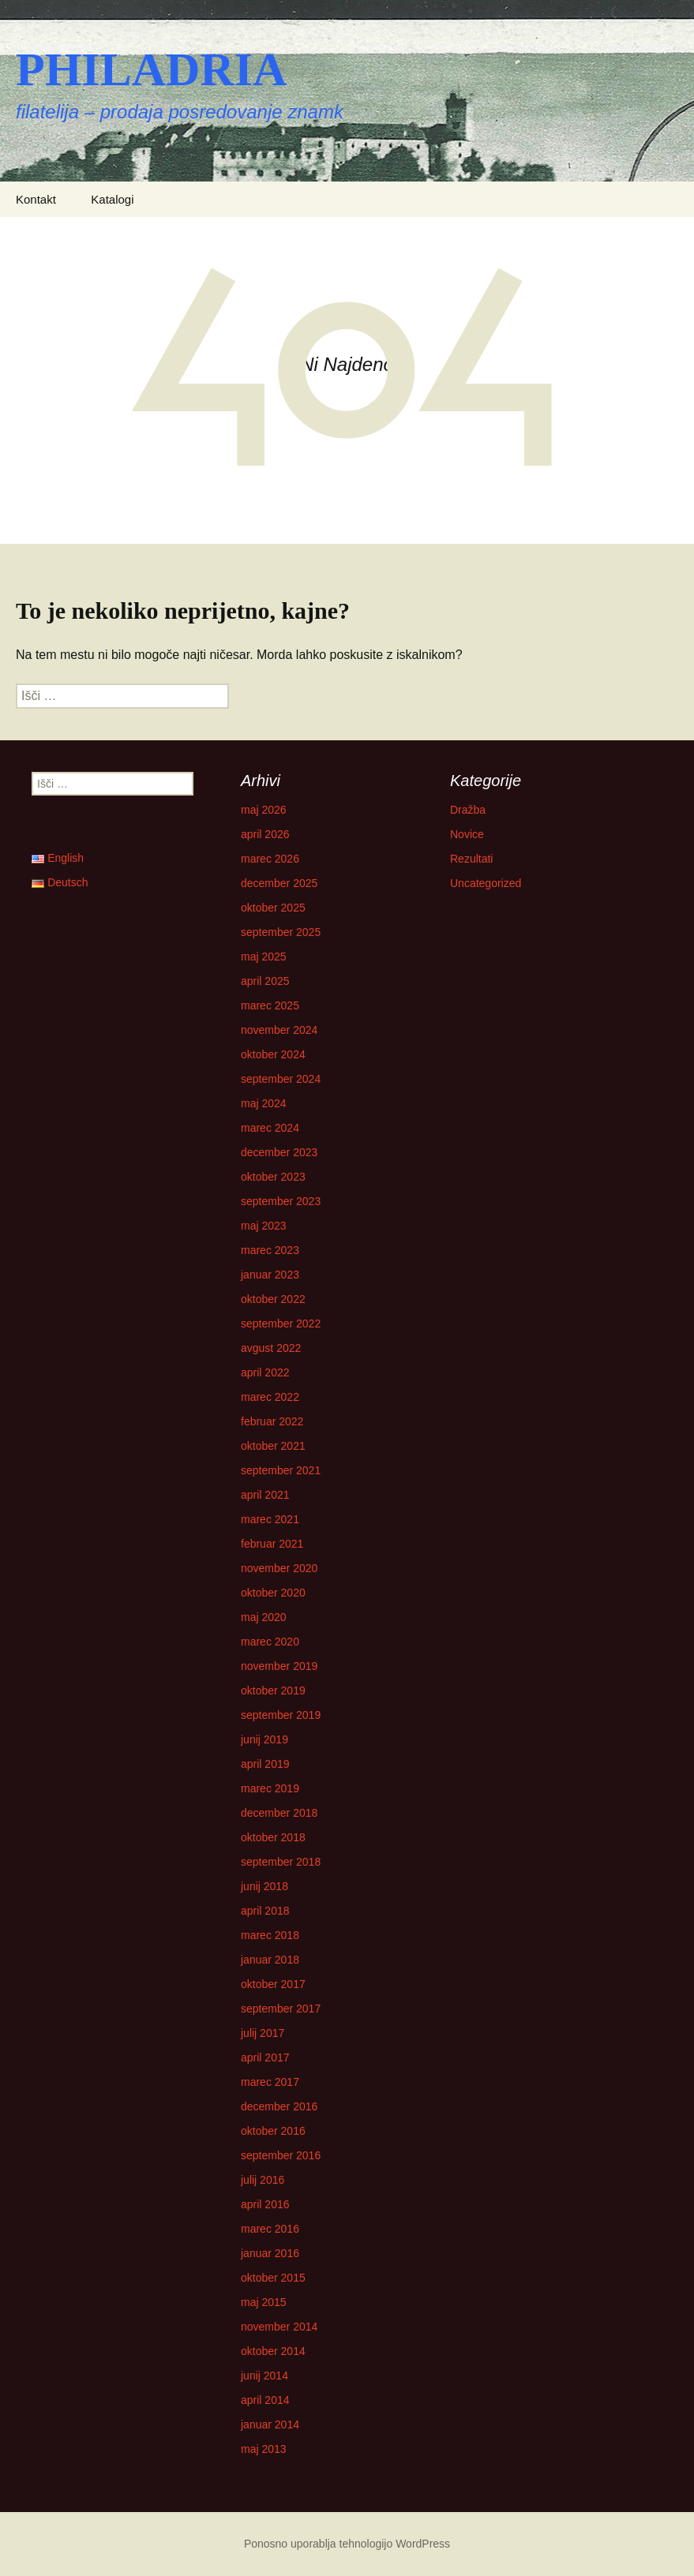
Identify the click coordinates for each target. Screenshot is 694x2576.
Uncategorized (485, 883)
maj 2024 (264, 1103)
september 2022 (281, 1323)
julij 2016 (262, 2180)
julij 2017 (262, 2033)
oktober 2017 (273, 1984)
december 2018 (279, 1813)
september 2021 (281, 1470)
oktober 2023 (273, 1176)
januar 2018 (270, 1959)
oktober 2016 (273, 2131)
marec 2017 (270, 2082)
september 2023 (281, 1201)
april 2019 (265, 1764)
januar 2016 (270, 2253)
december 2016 (279, 2106)
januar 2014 (270, 2424)
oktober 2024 (273, 1054)
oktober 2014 (273, 2351)
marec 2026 (270, 858)
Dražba (468, 809)
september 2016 (281, 2155)
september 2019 (281, 1715)
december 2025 (279, 883)
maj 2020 (264, 1617)
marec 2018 (270, 1935)
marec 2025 (270, 1005)
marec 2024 (270, 1127)
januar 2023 (270, 1274)
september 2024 (281, 1079)
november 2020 (279, 1568)
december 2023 (279, 1152)
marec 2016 (270, 2228)
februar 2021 (272, 1543)
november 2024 (279, 1030)
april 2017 (265, 2057)
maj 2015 (264, 2302)
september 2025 (281, 932)
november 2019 (279, 1666)
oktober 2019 (273, 1690)
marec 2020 (270, 1641)
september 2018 (281, 1861)
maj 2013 (264, 2449)
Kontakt (36, 199)
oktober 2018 (273, 1837)
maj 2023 (264, 1225)
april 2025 (265, 981)
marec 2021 (270, 1519)
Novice (467, 834)
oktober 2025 (273, 907)
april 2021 (265, 1494)
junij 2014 (264, 2375)
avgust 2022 (271, 1348)
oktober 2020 (273, 1592)
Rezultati (471, 858)
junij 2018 (264, 1886)
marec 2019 (270, 1788)
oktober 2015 (273, 2277)
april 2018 (265, 1910)
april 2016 (265, 2204)
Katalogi (112, 199)
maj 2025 (264, 956)
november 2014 (279, 2326)
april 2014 (265, 2400)
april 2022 (265, 1372)
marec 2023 (270, 1250)
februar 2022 (272, 1421)
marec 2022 (270, 1397)
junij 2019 (264, 1739)
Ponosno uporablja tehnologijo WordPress (347, 2543)
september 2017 (281, 2008)
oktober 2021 (273, 1446)
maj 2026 (264, 809)
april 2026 (265, 834)
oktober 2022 (273, 1299)
